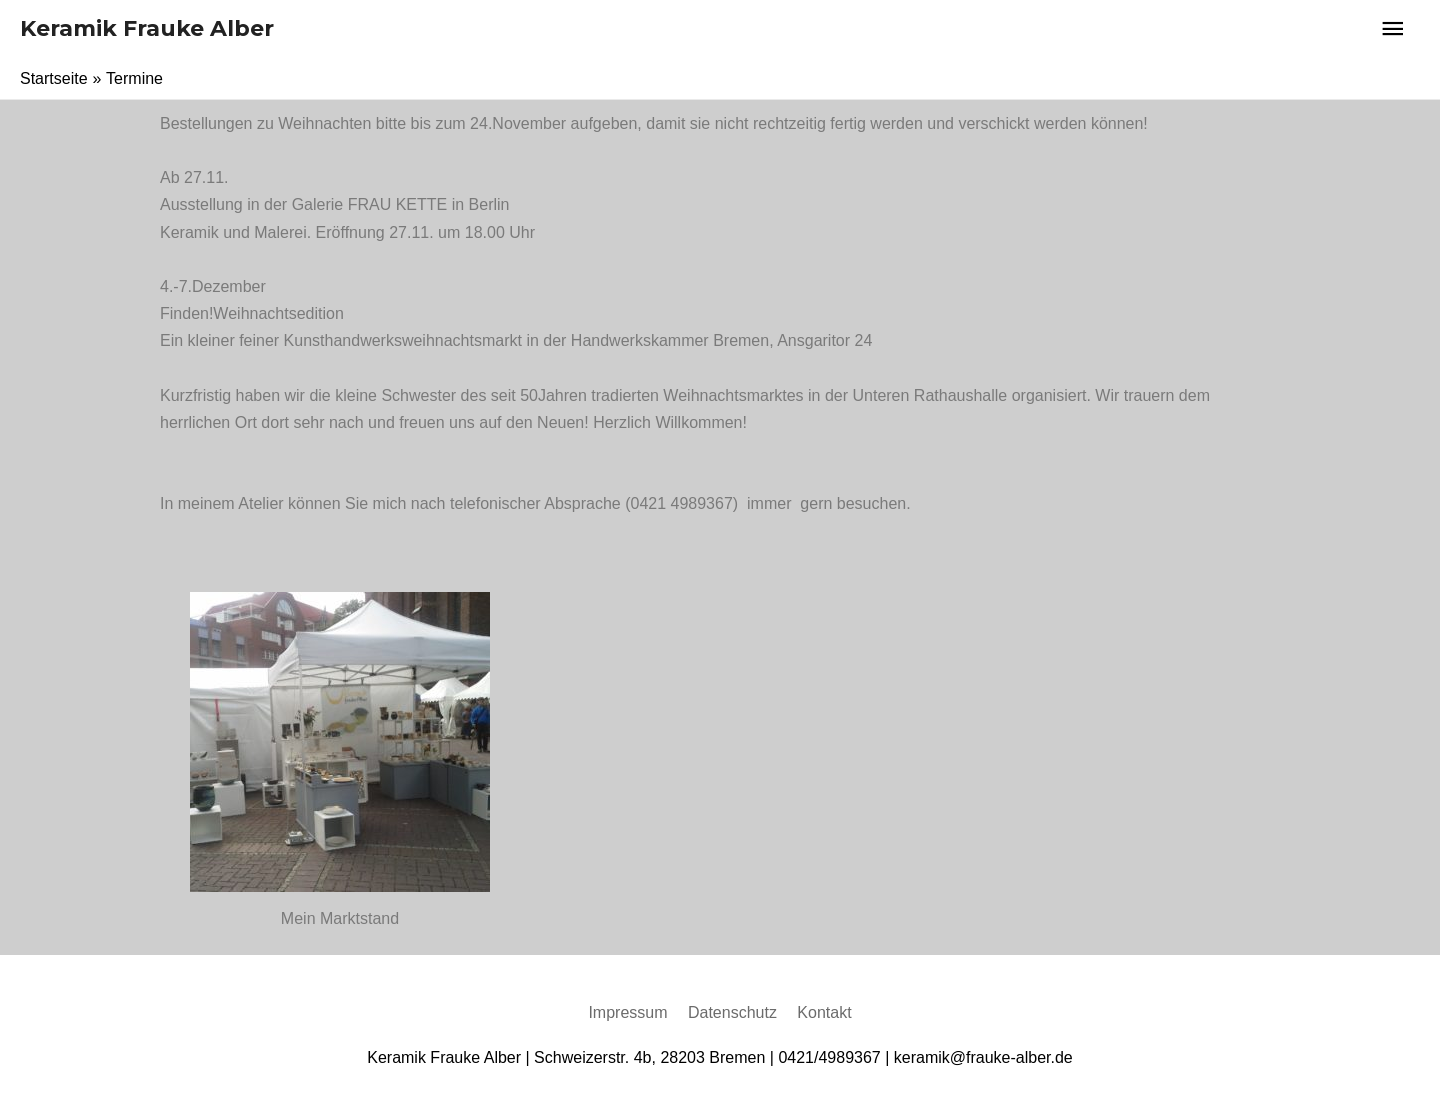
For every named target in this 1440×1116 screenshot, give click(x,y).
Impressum (627, 1012)
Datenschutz (732, 1012)
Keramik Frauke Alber (147, 28)
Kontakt (824, 1012)
